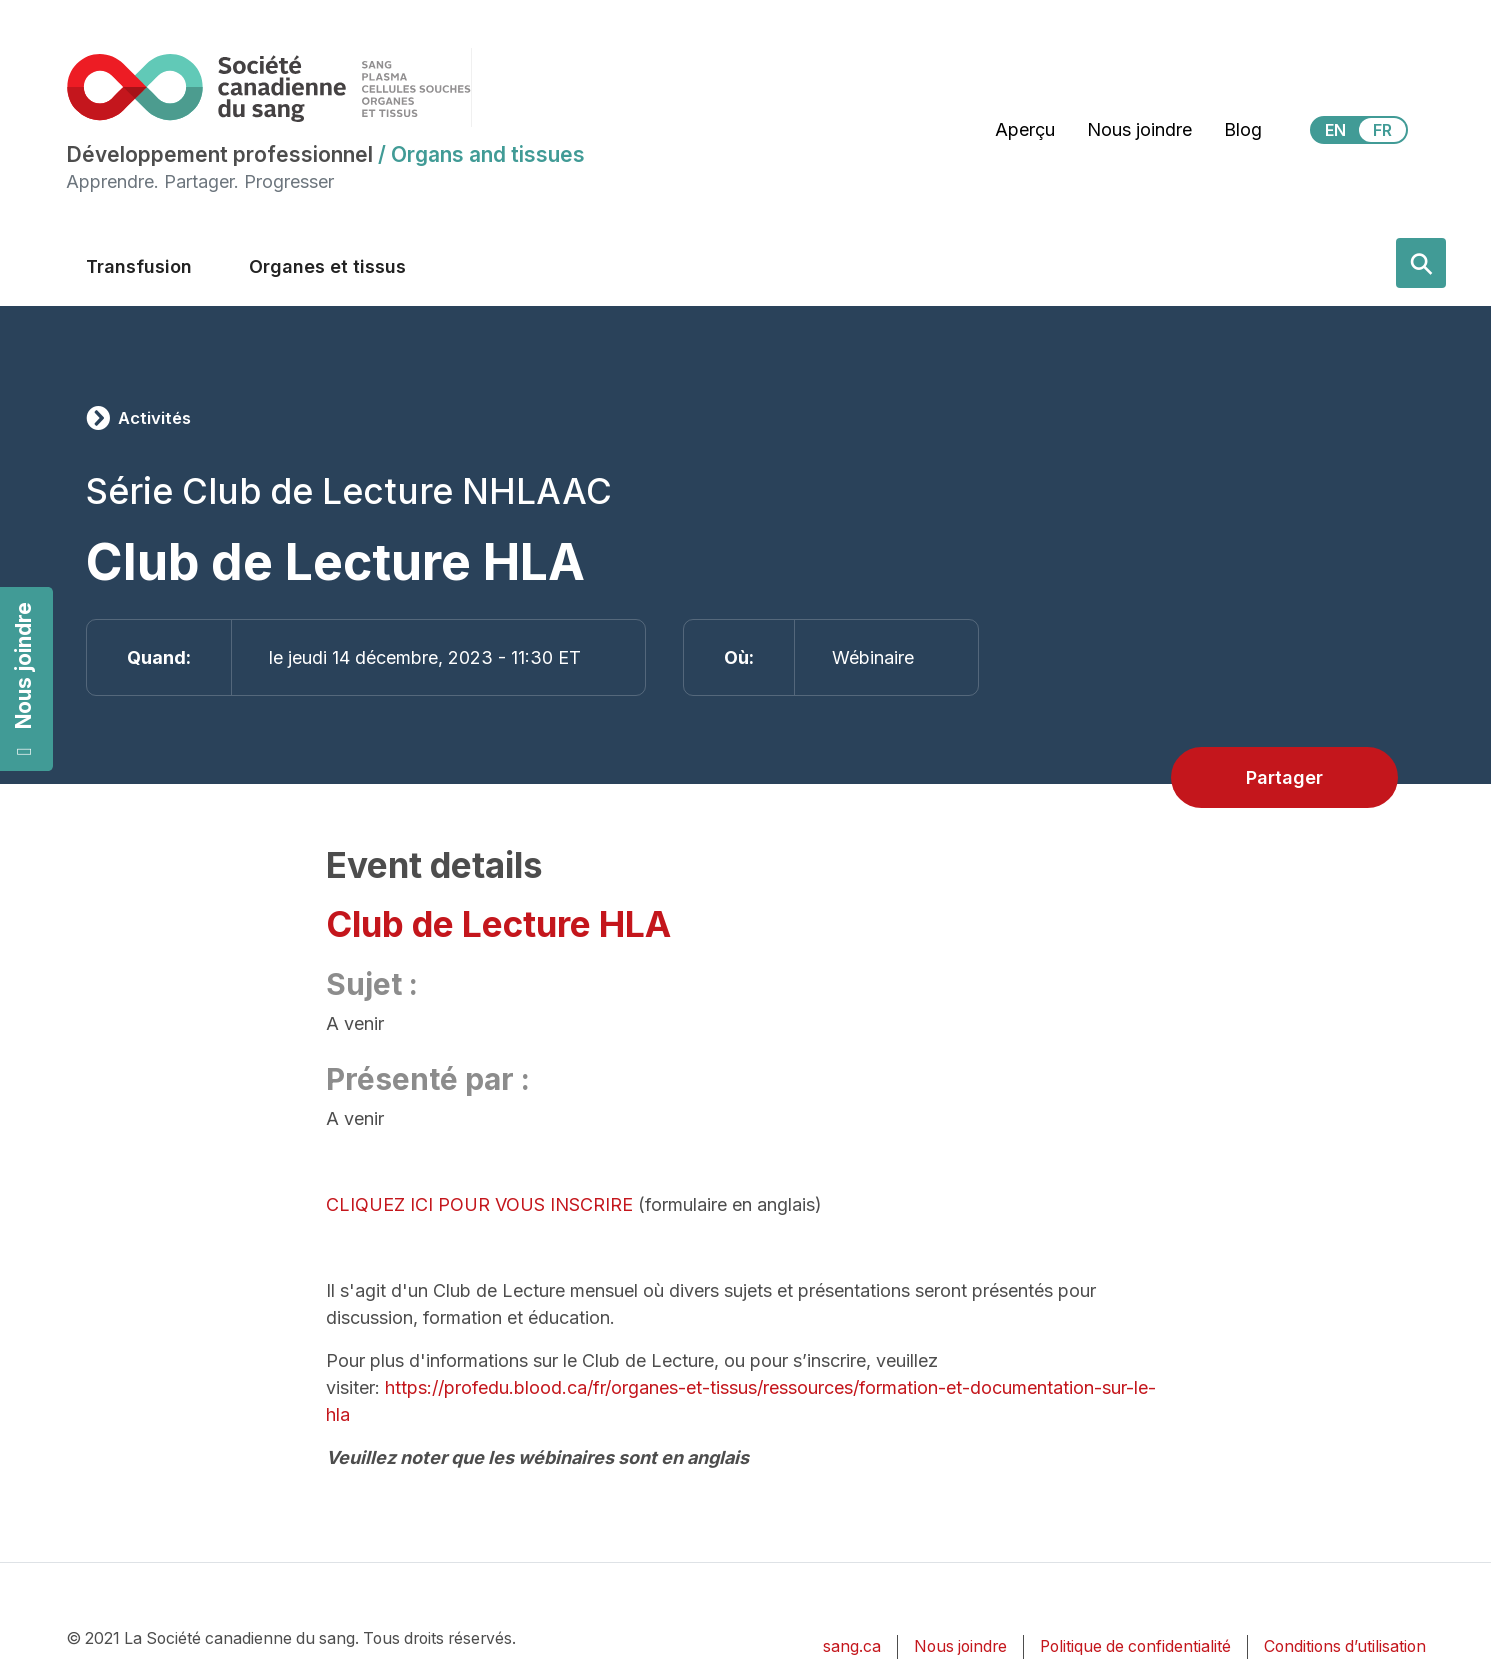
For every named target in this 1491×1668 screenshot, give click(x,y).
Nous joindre (23, 679)
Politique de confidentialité (1135, 1646)
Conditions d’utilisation (1345, 1646)
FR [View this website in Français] (1382, 130)
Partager (1284, 777)
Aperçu (1025, 129)
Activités (154, 418)
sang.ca (852, 1646)
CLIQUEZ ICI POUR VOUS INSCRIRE (479, 1204)
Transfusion (139, 266)
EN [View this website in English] (1335, 130)
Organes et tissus (327, 266)
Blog (1243, 129)
